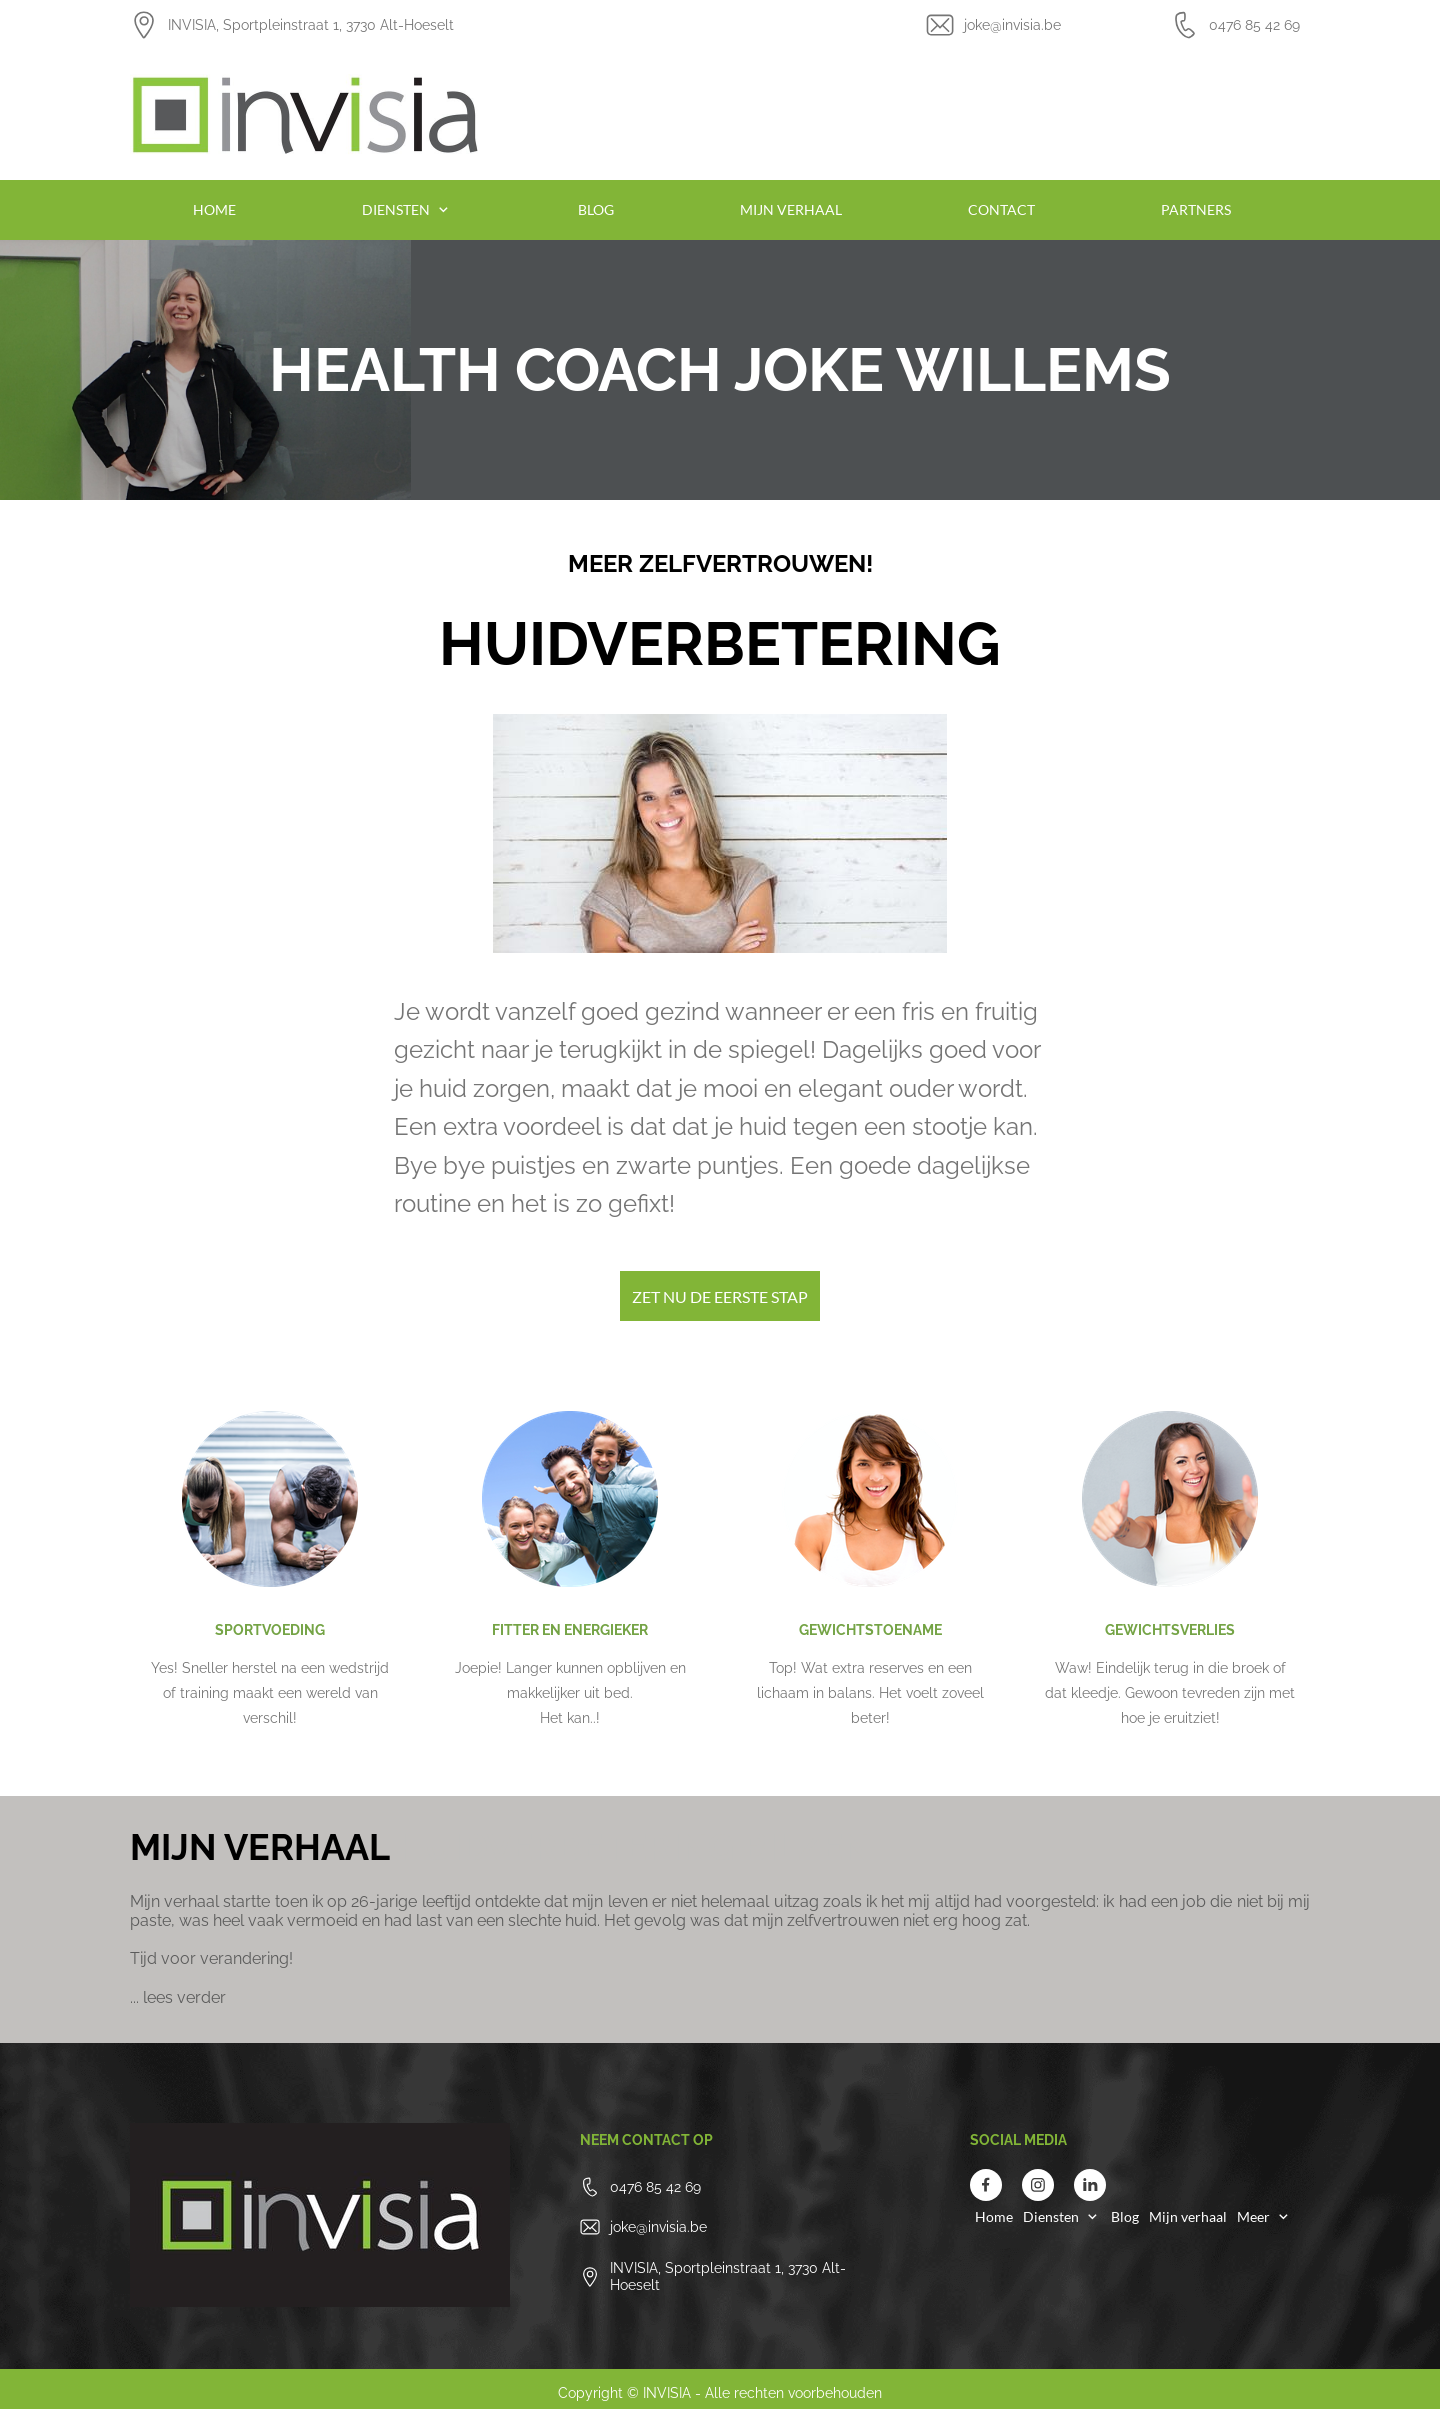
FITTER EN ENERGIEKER (570, 1630)
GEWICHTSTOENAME (870, 1630)
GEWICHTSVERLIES (1170, 1630)
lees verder (184, 1997)
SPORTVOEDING (270, 1630)
